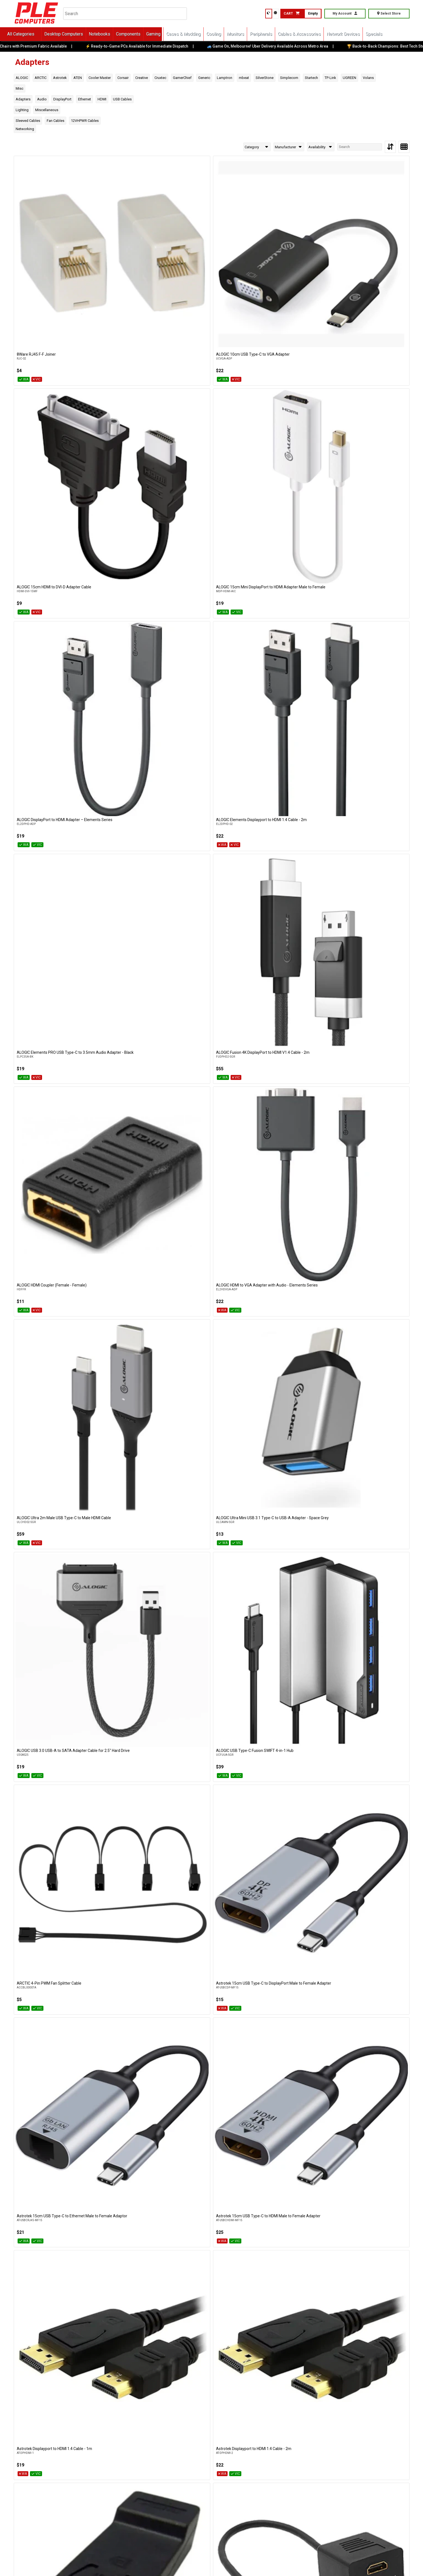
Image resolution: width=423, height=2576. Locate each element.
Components (140, 34)
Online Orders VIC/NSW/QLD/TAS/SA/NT (66, 2505)
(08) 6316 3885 (133, 2469)
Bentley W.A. (37, 2458)
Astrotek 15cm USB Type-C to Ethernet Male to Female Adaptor (130, 576)
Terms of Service (152, 2563)
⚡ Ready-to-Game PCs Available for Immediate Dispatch (148, 46)
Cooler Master (100, 78)
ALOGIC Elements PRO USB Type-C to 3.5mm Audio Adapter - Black (129, 349)
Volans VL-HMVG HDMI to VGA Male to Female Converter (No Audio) (368, 2271)
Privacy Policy (120, 2563)
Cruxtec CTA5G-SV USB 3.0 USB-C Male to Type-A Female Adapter (370, 802)
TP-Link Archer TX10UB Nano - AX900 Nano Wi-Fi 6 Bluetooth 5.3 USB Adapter (290, 1706)
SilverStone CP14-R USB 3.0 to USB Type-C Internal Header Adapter (47, 1367)
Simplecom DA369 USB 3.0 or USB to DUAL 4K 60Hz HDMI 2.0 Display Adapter (51, 1480)
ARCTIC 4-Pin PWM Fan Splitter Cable (368, 461)
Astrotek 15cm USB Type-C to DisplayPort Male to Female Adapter (48, 576)
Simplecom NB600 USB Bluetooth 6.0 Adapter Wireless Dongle (208, 1480)
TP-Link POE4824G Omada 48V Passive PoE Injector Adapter (51, 1819)
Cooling (226, 34)
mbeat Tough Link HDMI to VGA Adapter (51, 1252)
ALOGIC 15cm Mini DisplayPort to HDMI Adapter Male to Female (289, 236)
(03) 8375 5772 (40, 2515)
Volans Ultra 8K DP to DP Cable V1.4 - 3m (371, 2043)
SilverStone (264, 78)
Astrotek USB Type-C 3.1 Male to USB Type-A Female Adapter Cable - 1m (288, 689)
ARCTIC (40, 78)
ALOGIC (22, 78)
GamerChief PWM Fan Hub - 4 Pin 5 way (210, 1026)
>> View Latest (297, 2368)
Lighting (22, 110)
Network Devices (355, 34)
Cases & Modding (196, 34)
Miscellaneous (46, 110)
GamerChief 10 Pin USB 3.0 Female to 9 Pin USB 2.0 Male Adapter (370, 915)
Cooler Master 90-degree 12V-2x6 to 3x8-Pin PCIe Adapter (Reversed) (128, 802)
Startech (311, 78)
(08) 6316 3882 (40, 2469)
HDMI (102, 99)
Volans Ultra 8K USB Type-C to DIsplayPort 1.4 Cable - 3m (202, 2158)
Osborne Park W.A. (135, 2458)
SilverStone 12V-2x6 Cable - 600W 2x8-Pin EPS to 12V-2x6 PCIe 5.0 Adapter (369, 1254)
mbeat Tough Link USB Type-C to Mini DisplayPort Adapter (208, 1254)
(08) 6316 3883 (86, 2469)
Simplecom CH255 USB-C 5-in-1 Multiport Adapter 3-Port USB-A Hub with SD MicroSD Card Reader (211, 1369)
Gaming (166, 34)
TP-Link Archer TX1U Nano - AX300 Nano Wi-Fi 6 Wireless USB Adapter (371, 1706)
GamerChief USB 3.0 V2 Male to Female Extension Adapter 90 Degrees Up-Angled (130, 1143)
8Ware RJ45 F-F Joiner (36, 234)
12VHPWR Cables (85, 121)
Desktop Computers (76, 34)
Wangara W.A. (182, 2458)
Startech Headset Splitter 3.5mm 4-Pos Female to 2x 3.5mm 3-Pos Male (290, 1593)
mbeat (244, 78)
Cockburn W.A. (85, 2458)
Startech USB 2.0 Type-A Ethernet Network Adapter (46, 1706)
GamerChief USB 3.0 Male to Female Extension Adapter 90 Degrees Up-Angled (48, 1143)
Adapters (23, 99)
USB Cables (122, 99)
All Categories (32, 34)
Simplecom (289, 78)
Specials (386, 34)
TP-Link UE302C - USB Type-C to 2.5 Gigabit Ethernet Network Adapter (287, 1819)
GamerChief (182, 78)
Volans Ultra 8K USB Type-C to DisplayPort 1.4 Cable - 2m (122, 2158)
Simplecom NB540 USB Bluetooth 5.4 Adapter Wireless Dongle (128, 1480)
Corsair (123, 78)
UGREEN (349, 78)
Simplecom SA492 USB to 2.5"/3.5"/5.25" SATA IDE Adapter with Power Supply (368, 1482)
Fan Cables (55, 121)
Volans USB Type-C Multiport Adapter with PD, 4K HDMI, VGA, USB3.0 (129, 2271)
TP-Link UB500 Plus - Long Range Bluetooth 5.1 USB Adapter (205, 1819)
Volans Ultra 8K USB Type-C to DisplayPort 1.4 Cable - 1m (43, 2158)
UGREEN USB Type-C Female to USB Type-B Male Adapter (48, 1932)
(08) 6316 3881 (185, 2469)
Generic (204, 78)
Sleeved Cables (28, 121)
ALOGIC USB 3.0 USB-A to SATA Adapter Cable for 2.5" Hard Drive (211, 463)
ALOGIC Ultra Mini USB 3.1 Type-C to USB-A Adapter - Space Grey (127, 463)
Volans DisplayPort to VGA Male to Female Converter (126, 2045)
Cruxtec (160, 78)
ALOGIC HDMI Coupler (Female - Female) (291, 347)
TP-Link (330, 78)
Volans (368, 78)
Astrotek (60, 78)
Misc (19, 88)
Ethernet (84, 99)
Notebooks (112, 34)
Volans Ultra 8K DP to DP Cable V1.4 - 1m (211, 2043)
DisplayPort (62, 99)
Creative (141, 78)
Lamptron (224, 78)
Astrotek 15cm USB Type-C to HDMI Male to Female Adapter (207, 576)
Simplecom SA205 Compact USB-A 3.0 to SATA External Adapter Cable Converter (290, 1482)
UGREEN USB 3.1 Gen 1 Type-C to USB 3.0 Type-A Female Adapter (368, 1819)
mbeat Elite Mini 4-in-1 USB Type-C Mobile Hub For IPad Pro (286, 1141)
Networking (25, 129)
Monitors (247, 34)
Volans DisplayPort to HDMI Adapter (48, 2043)
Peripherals (273, 34)
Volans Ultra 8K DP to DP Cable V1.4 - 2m (291, 2043)
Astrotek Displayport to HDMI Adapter (49, 687)
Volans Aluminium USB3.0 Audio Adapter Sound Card (284, 1932)
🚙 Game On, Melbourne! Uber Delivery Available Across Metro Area (278, 46)
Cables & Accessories (311, 34)
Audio (42, 99)
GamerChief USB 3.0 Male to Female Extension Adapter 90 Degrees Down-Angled (368, 1030)
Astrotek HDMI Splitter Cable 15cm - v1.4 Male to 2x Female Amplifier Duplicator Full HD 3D (131, 691)
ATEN (77, 78)
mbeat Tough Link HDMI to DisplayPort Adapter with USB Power (369, 1141)
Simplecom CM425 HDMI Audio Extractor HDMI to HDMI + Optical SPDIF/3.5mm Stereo (291, 1369)
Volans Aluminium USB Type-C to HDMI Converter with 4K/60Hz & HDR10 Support (130, 1934)
